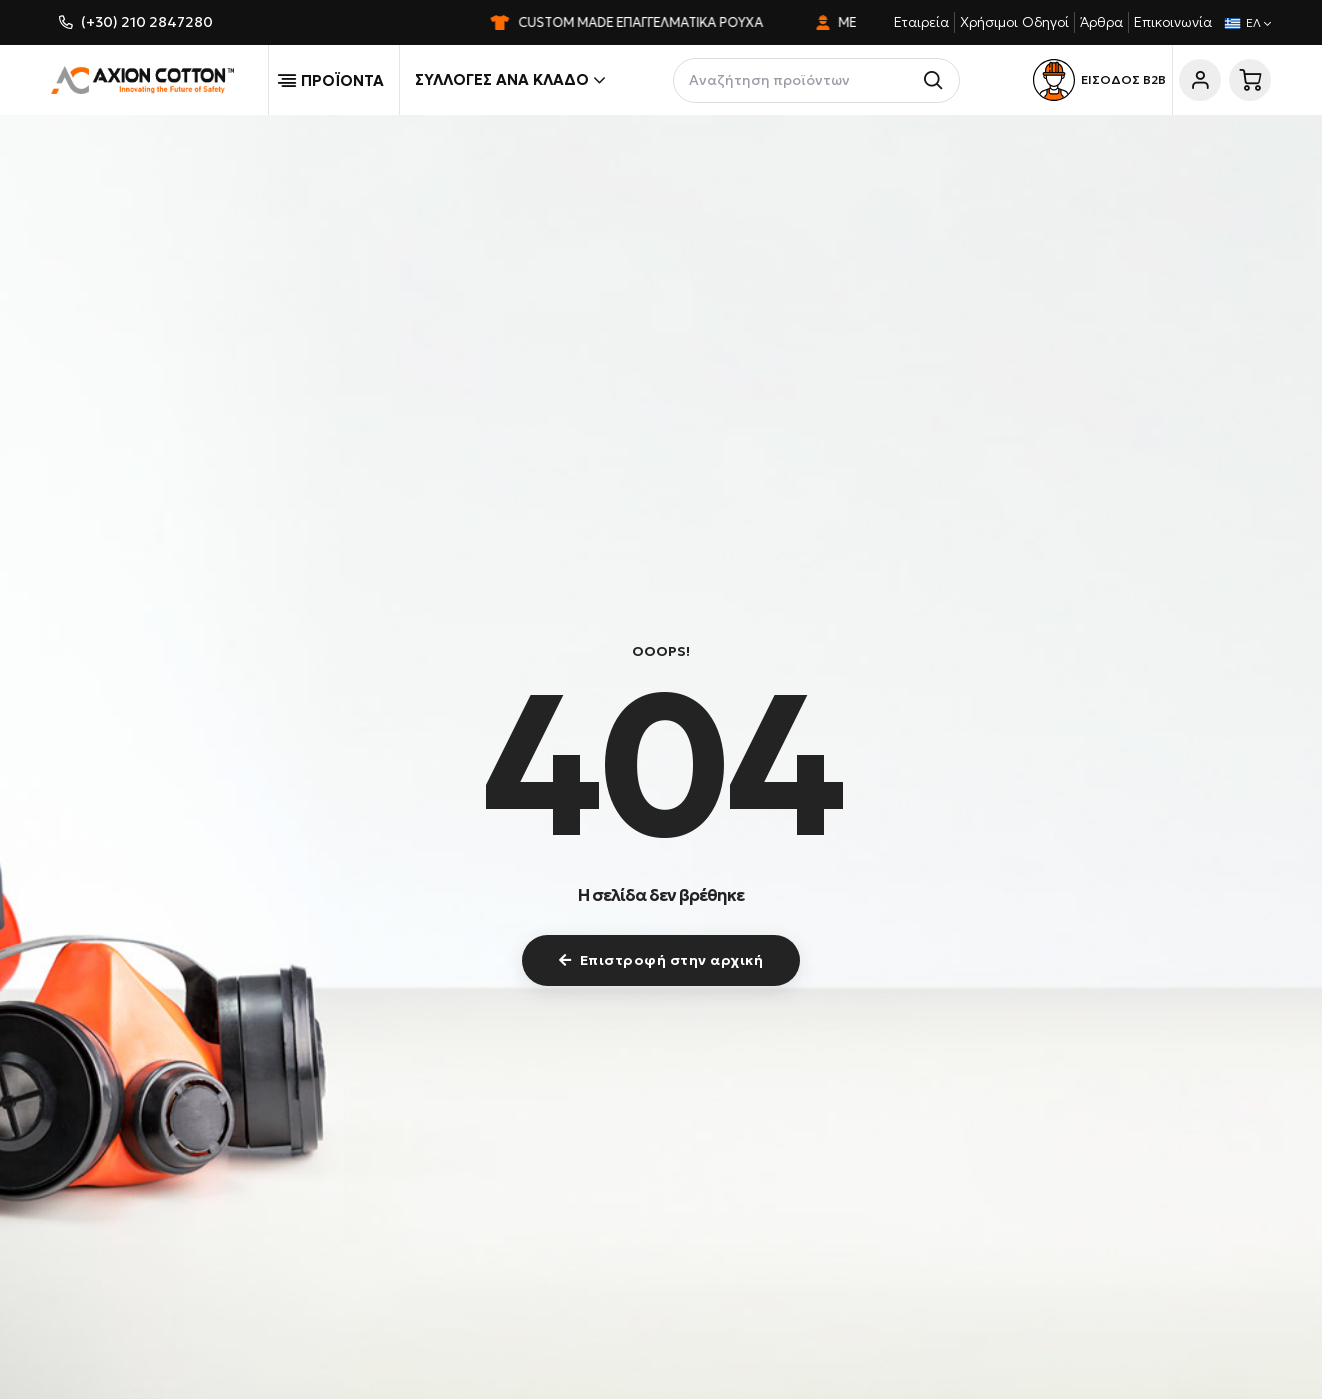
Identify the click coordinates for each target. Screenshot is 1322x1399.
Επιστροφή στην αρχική (661, 960)
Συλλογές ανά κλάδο (510, 80)
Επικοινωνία (1173, 22)
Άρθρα (1101, 22)
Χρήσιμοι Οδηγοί (1014, 22)
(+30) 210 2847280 (147, 22)
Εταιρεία (921, 22)
